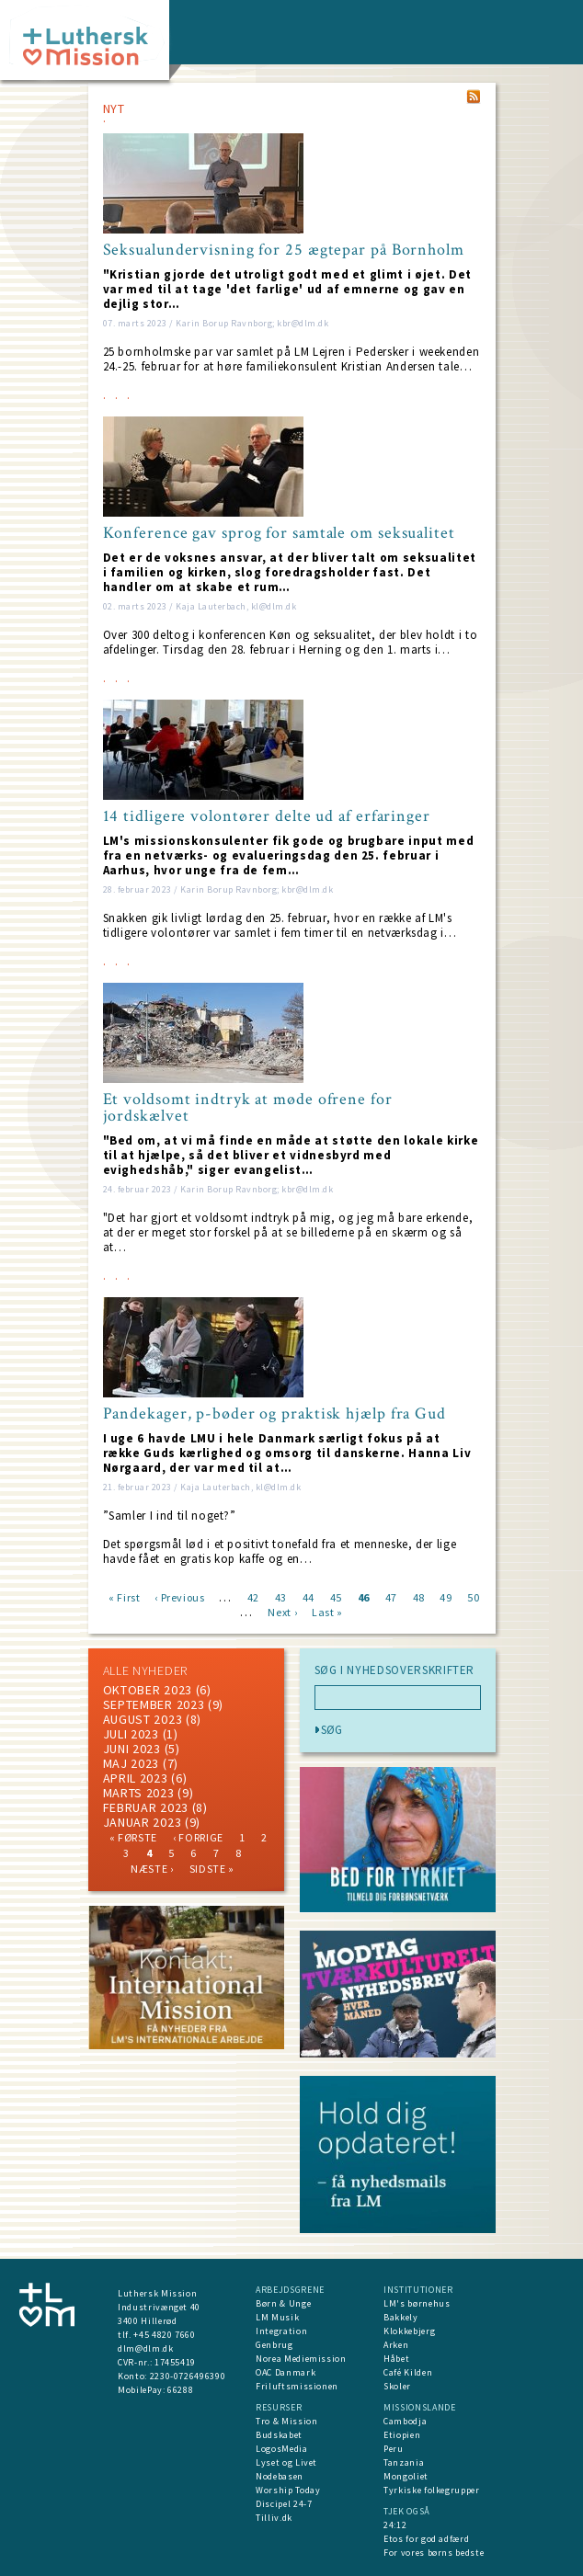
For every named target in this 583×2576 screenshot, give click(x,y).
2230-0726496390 (188, 2376)
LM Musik (277, 2317)
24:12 (394, 2525)
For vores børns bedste (433, 2553)
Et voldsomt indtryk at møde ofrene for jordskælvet (248, 1107)
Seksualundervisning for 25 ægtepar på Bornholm (283, 250)
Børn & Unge (283, 2303)
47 (391, 1596)
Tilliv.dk (274, 2518)
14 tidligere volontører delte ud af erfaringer (266, 816)
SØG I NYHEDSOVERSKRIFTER (394, 1670)
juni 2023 (132, 1748)
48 (419, 1596)
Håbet (396, 2359)
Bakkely (400, 2317)
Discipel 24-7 (284, 2504)
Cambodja (405, 2421)
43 (281, 1596)
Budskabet (279, 2435)
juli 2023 (131, 1734)
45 (336, 1596)
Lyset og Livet (286, 2462)
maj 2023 (131, 1763)
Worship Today (288, 2490)
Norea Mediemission (301, 2359)
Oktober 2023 (147, 1689)
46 (364, 1596)
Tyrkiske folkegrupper (431, 2490)
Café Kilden (407, 2372)
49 (446, 1596)
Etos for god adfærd (426, 2539)
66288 (180, 2390)
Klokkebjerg (409, 2331)
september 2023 (154, 1704)
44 (308, 1596)
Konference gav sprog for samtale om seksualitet (279, 533)
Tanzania (403, 2462)
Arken (395, 2345)
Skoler (397, 2386)
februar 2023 (146, 1807)
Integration (281, 2331)
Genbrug (274, 2345)
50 (473, 1596)
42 (253, 1596)
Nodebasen (279, 2476)
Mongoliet (406, 2476)
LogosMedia (282, 2449)
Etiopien (401, 2435)
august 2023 (143, 1719)
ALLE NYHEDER (145, 1670)
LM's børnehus (416, 2303)
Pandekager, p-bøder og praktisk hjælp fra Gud (275, 1414)
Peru (393, 2449)
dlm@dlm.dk (146, 2348)
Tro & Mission (286, 2421)
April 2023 (135, 1778)
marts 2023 (139, 1792)
